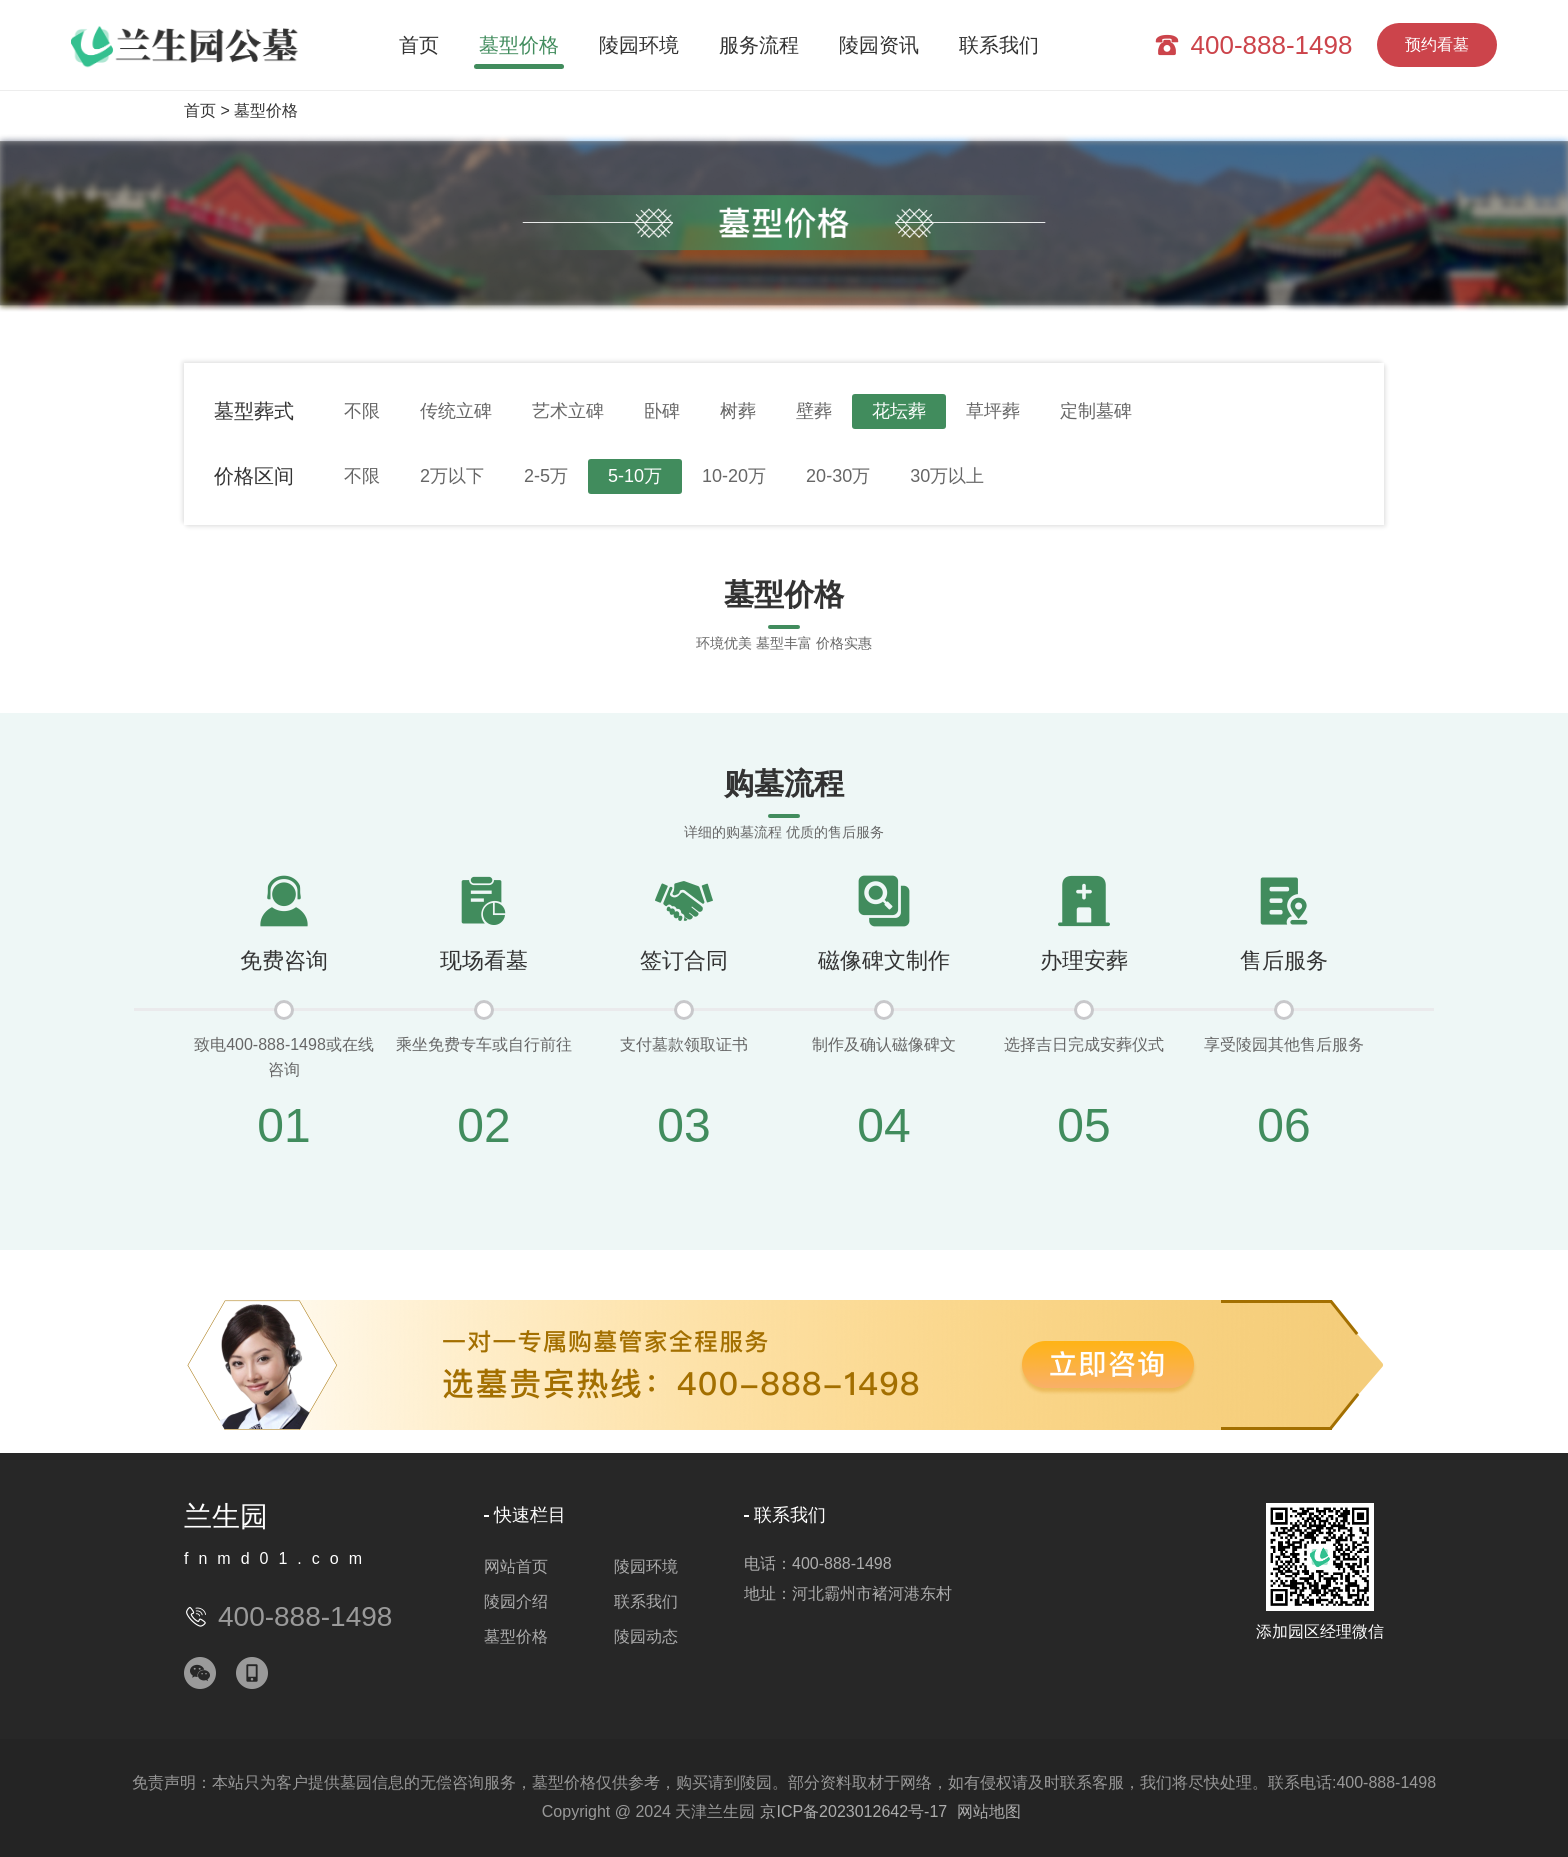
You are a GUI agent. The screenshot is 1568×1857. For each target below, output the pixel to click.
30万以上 (947, 476)
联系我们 (999, 45)
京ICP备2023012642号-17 (853, 1811)
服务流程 (759, 45)
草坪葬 (993, 411)
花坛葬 (899, 411)
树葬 (738, 411)
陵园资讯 (879, 45)
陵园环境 (639, 45)
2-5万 (546, 476)
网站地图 (989, 1811)
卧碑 (662, 411)
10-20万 (734, 476)
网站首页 (516, 1566)
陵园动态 (646, 1636)
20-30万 (838, 476)
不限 (362, 411)
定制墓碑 (1096, 411)
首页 (419, 45)
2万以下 (452, 476)
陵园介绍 (516, 1601)
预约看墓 (1437, 44)
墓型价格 (519, 45)
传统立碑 (456, 411)
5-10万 (635, 476)
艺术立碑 (568, 411)
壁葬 (814, 411)
